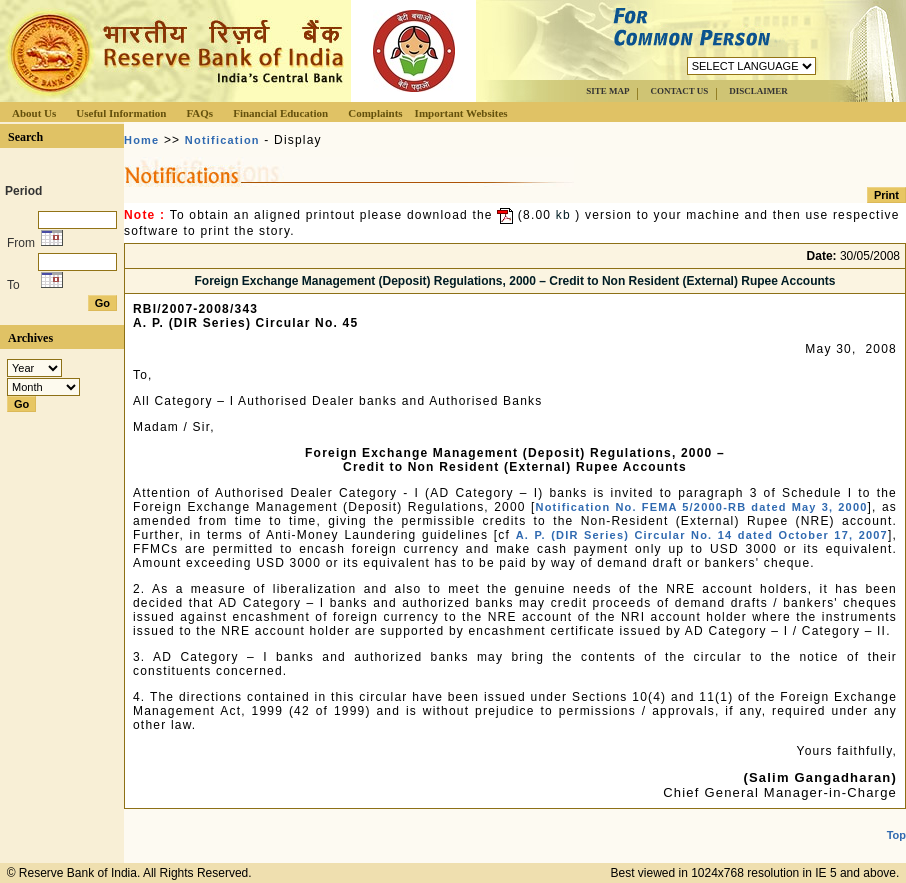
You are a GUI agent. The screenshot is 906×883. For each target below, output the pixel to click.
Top (896, 835)
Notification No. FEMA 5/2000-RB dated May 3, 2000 (701, 507)
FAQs (199, 113)
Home (141, 140)
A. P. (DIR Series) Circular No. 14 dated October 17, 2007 (702, 535)
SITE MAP (607, 91)
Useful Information (121, 113)
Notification (222, 140)
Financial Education (280, 113)
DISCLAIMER (758, 91)
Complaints (375, 113)
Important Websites (461, 113)
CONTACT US (679, 91)
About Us (34, 113)
